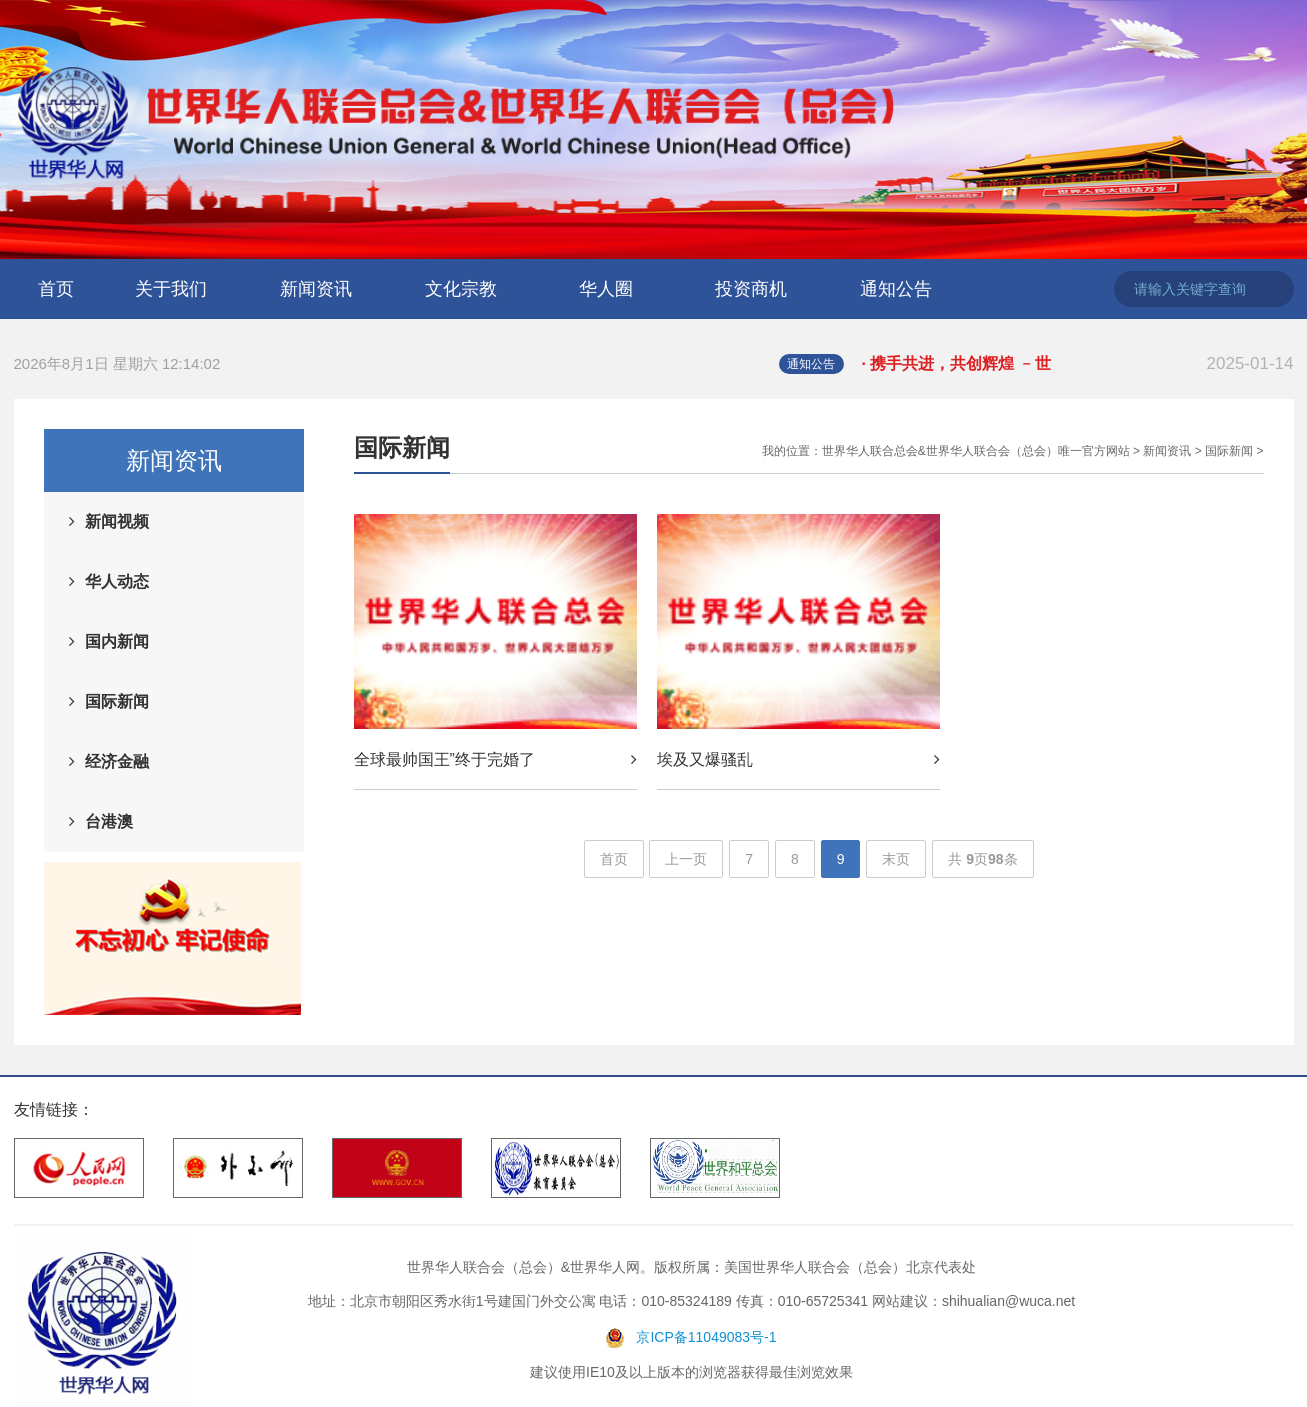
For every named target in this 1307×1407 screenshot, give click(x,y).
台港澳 (109, 821)
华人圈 (606, 289)
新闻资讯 (316, 289)
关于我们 (171, 289)
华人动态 (117, 581)
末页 (896, 859)
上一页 (686, 859)
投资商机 (751, 289)
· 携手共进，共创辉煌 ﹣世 (1078, 364)
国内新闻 (117, 641)
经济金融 (117, 761)
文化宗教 (461, 289)
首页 (56, 289)
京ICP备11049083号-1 (706, 1337)
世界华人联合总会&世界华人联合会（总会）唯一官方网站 (976, 451)
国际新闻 (117, 701)
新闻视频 (117, 521)
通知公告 (896, 289)
